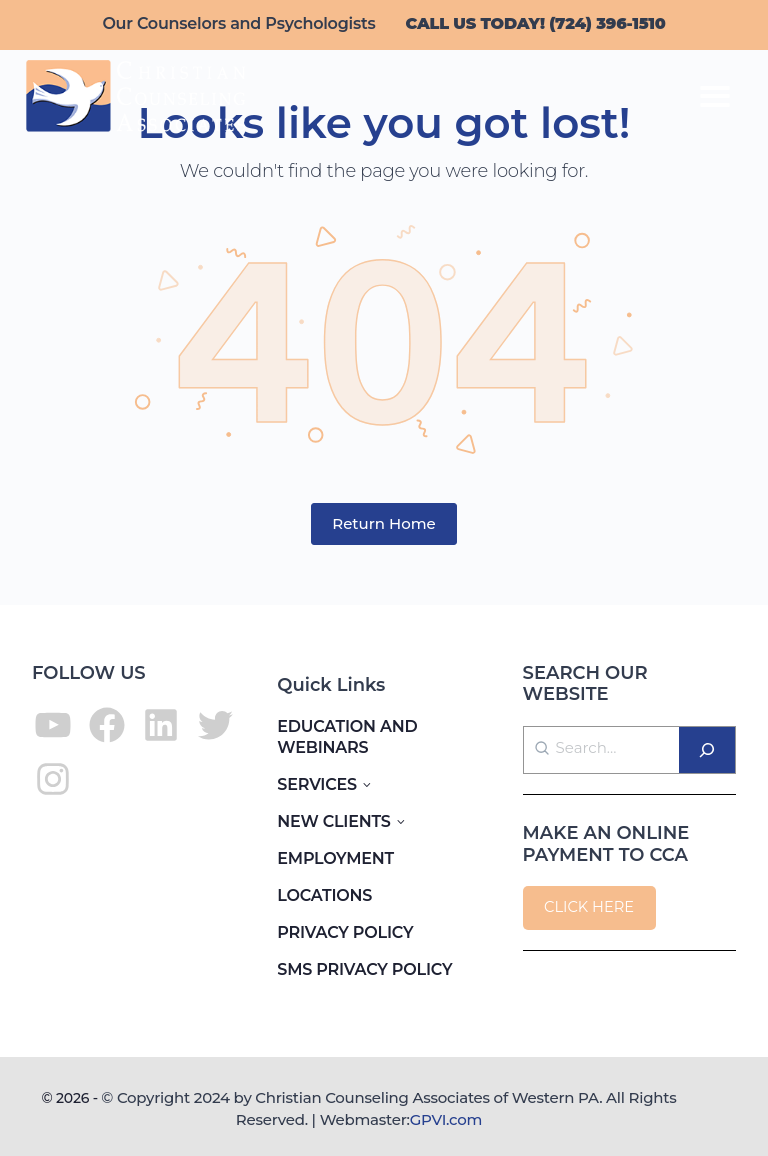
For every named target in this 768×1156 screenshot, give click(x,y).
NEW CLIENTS (333, 821)
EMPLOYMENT (335, 858)
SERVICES (317, 784)
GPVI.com (446, 1119)
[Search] (707, 750)
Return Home (384, 523)
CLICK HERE (589, 907)
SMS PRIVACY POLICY (364, 969)
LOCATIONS (324, 895)
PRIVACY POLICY (345, 932)
